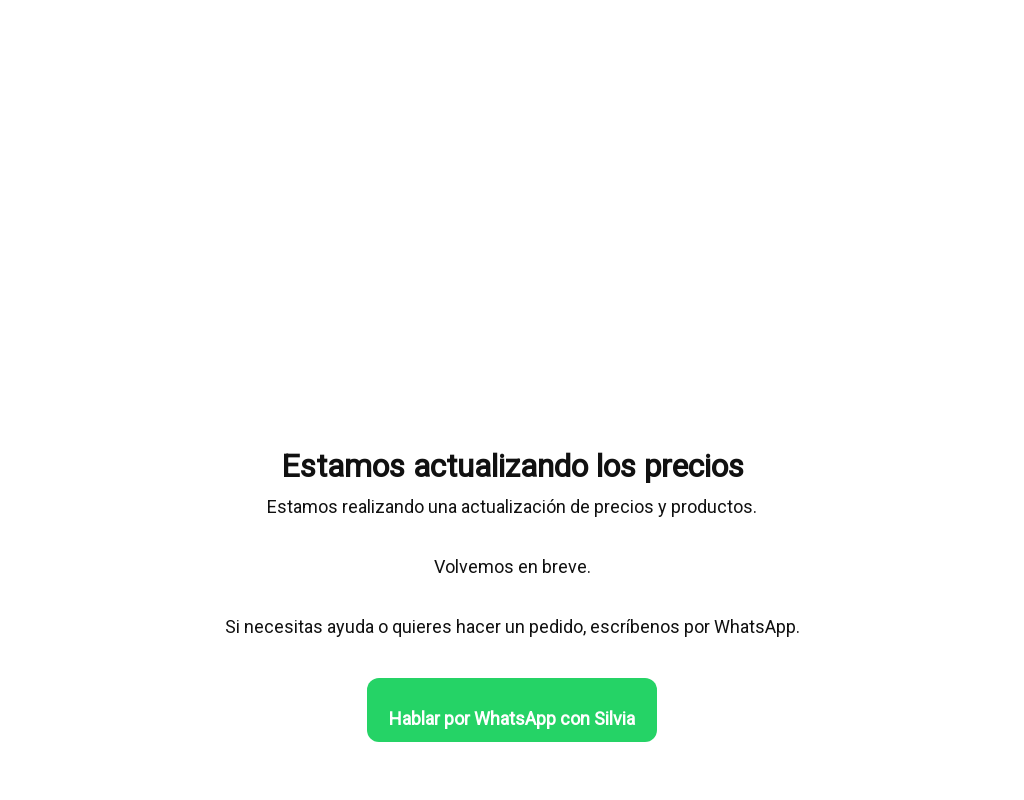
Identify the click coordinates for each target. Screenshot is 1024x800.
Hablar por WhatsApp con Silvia (512, 718)
